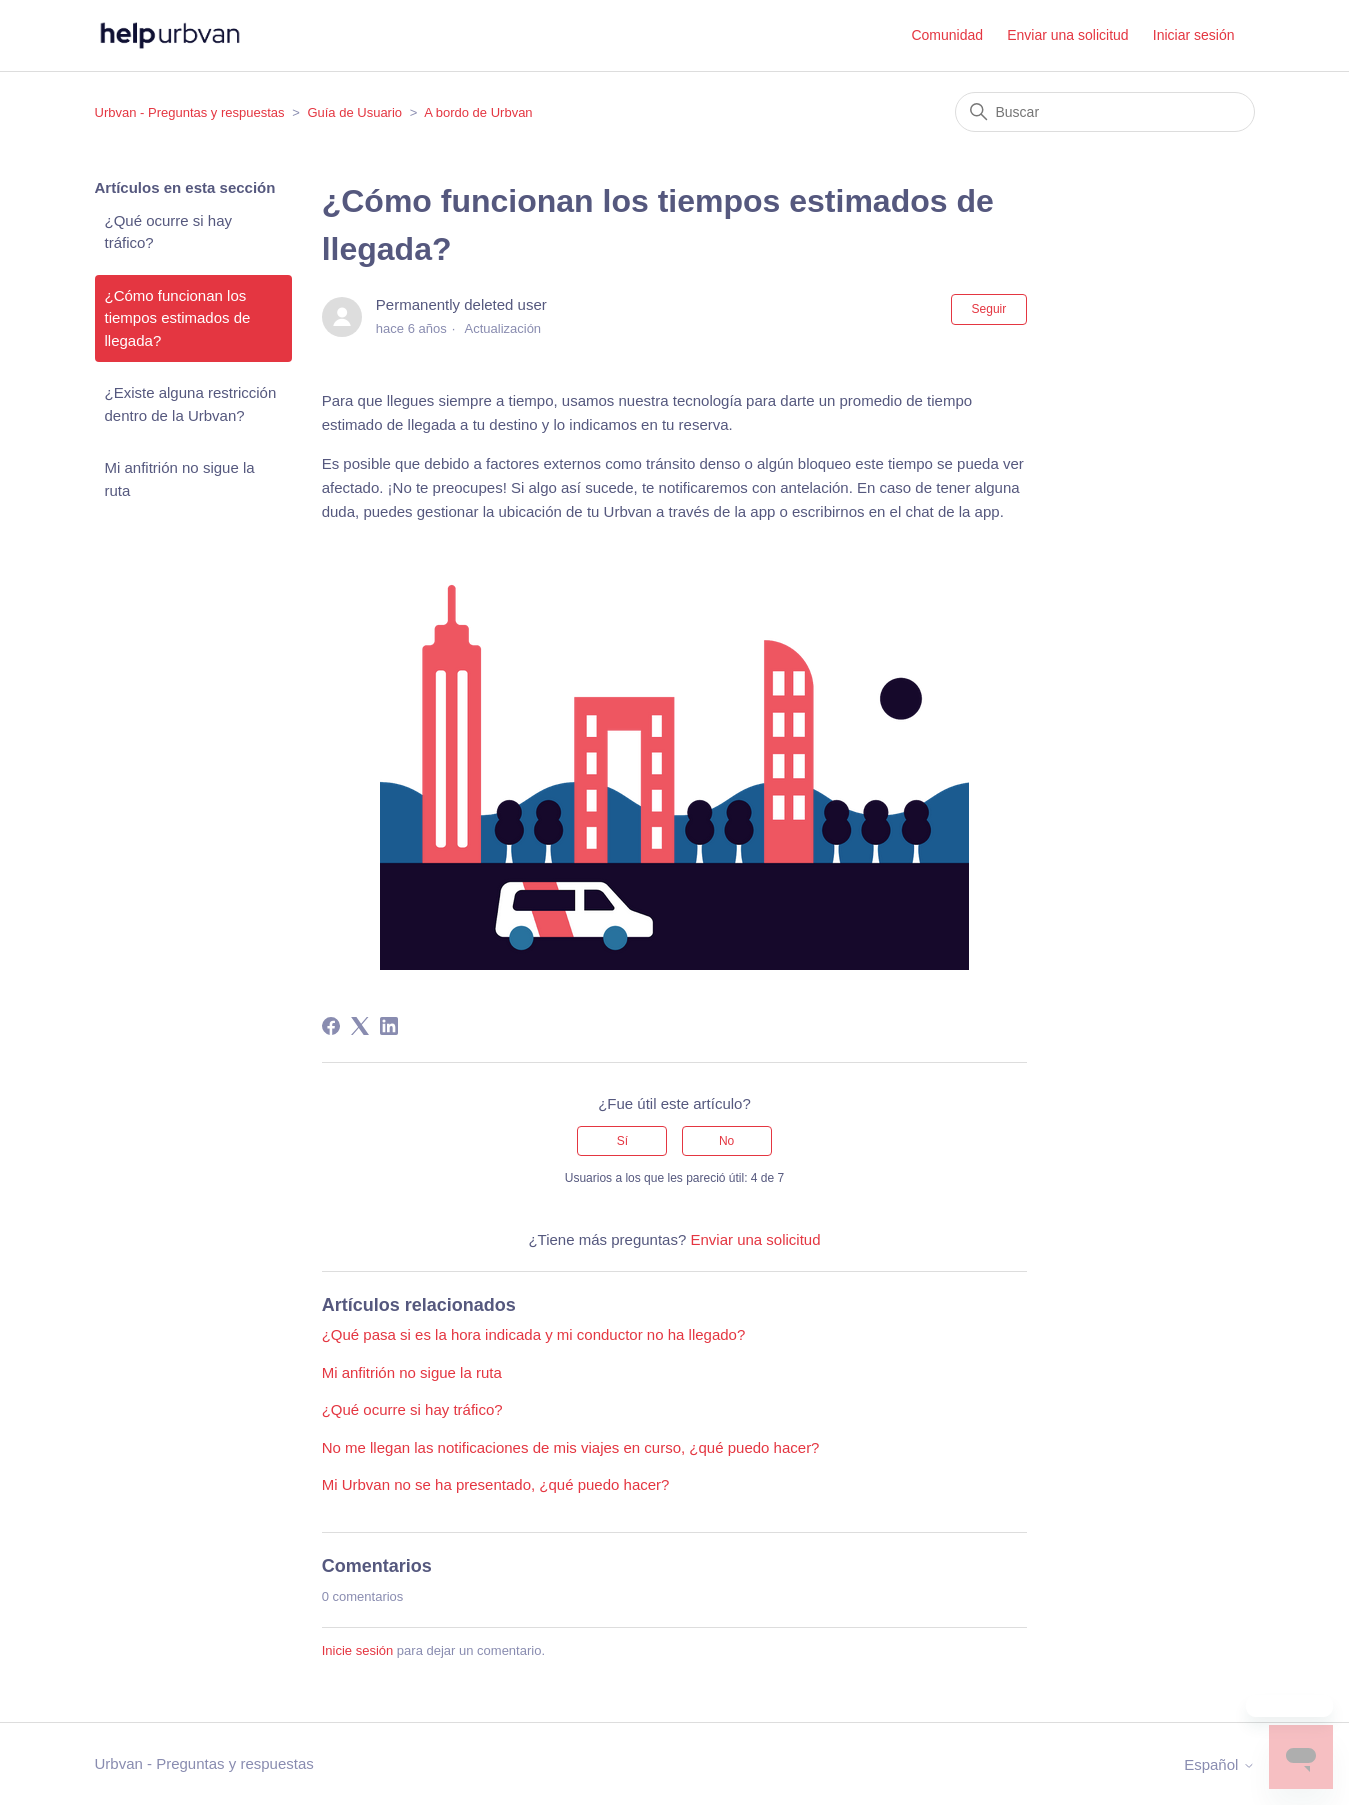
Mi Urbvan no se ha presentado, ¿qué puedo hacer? (496, 1484)
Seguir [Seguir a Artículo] (989, 309)
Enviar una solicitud (1067, 35)
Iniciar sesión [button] (1194, 35)
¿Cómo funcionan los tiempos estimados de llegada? (178, 318)
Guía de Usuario (354, 112)
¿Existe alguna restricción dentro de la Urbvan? (191, 404)
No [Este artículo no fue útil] (726, 1141)
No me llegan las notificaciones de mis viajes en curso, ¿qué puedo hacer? (571, 1447)
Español (1219, 1764)
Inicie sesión (358, 1650)
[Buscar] (1105, 112)
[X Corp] (360, 1026)
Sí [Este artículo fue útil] (622, 1141)
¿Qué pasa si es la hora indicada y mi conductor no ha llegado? (534, 1334)
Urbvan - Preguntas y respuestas (190, 112)
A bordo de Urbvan (478, 112)
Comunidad (947, 35)
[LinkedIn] (389, 1026)
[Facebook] (331, 1026)
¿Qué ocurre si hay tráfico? (169, 232)
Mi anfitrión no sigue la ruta (180, 479)
